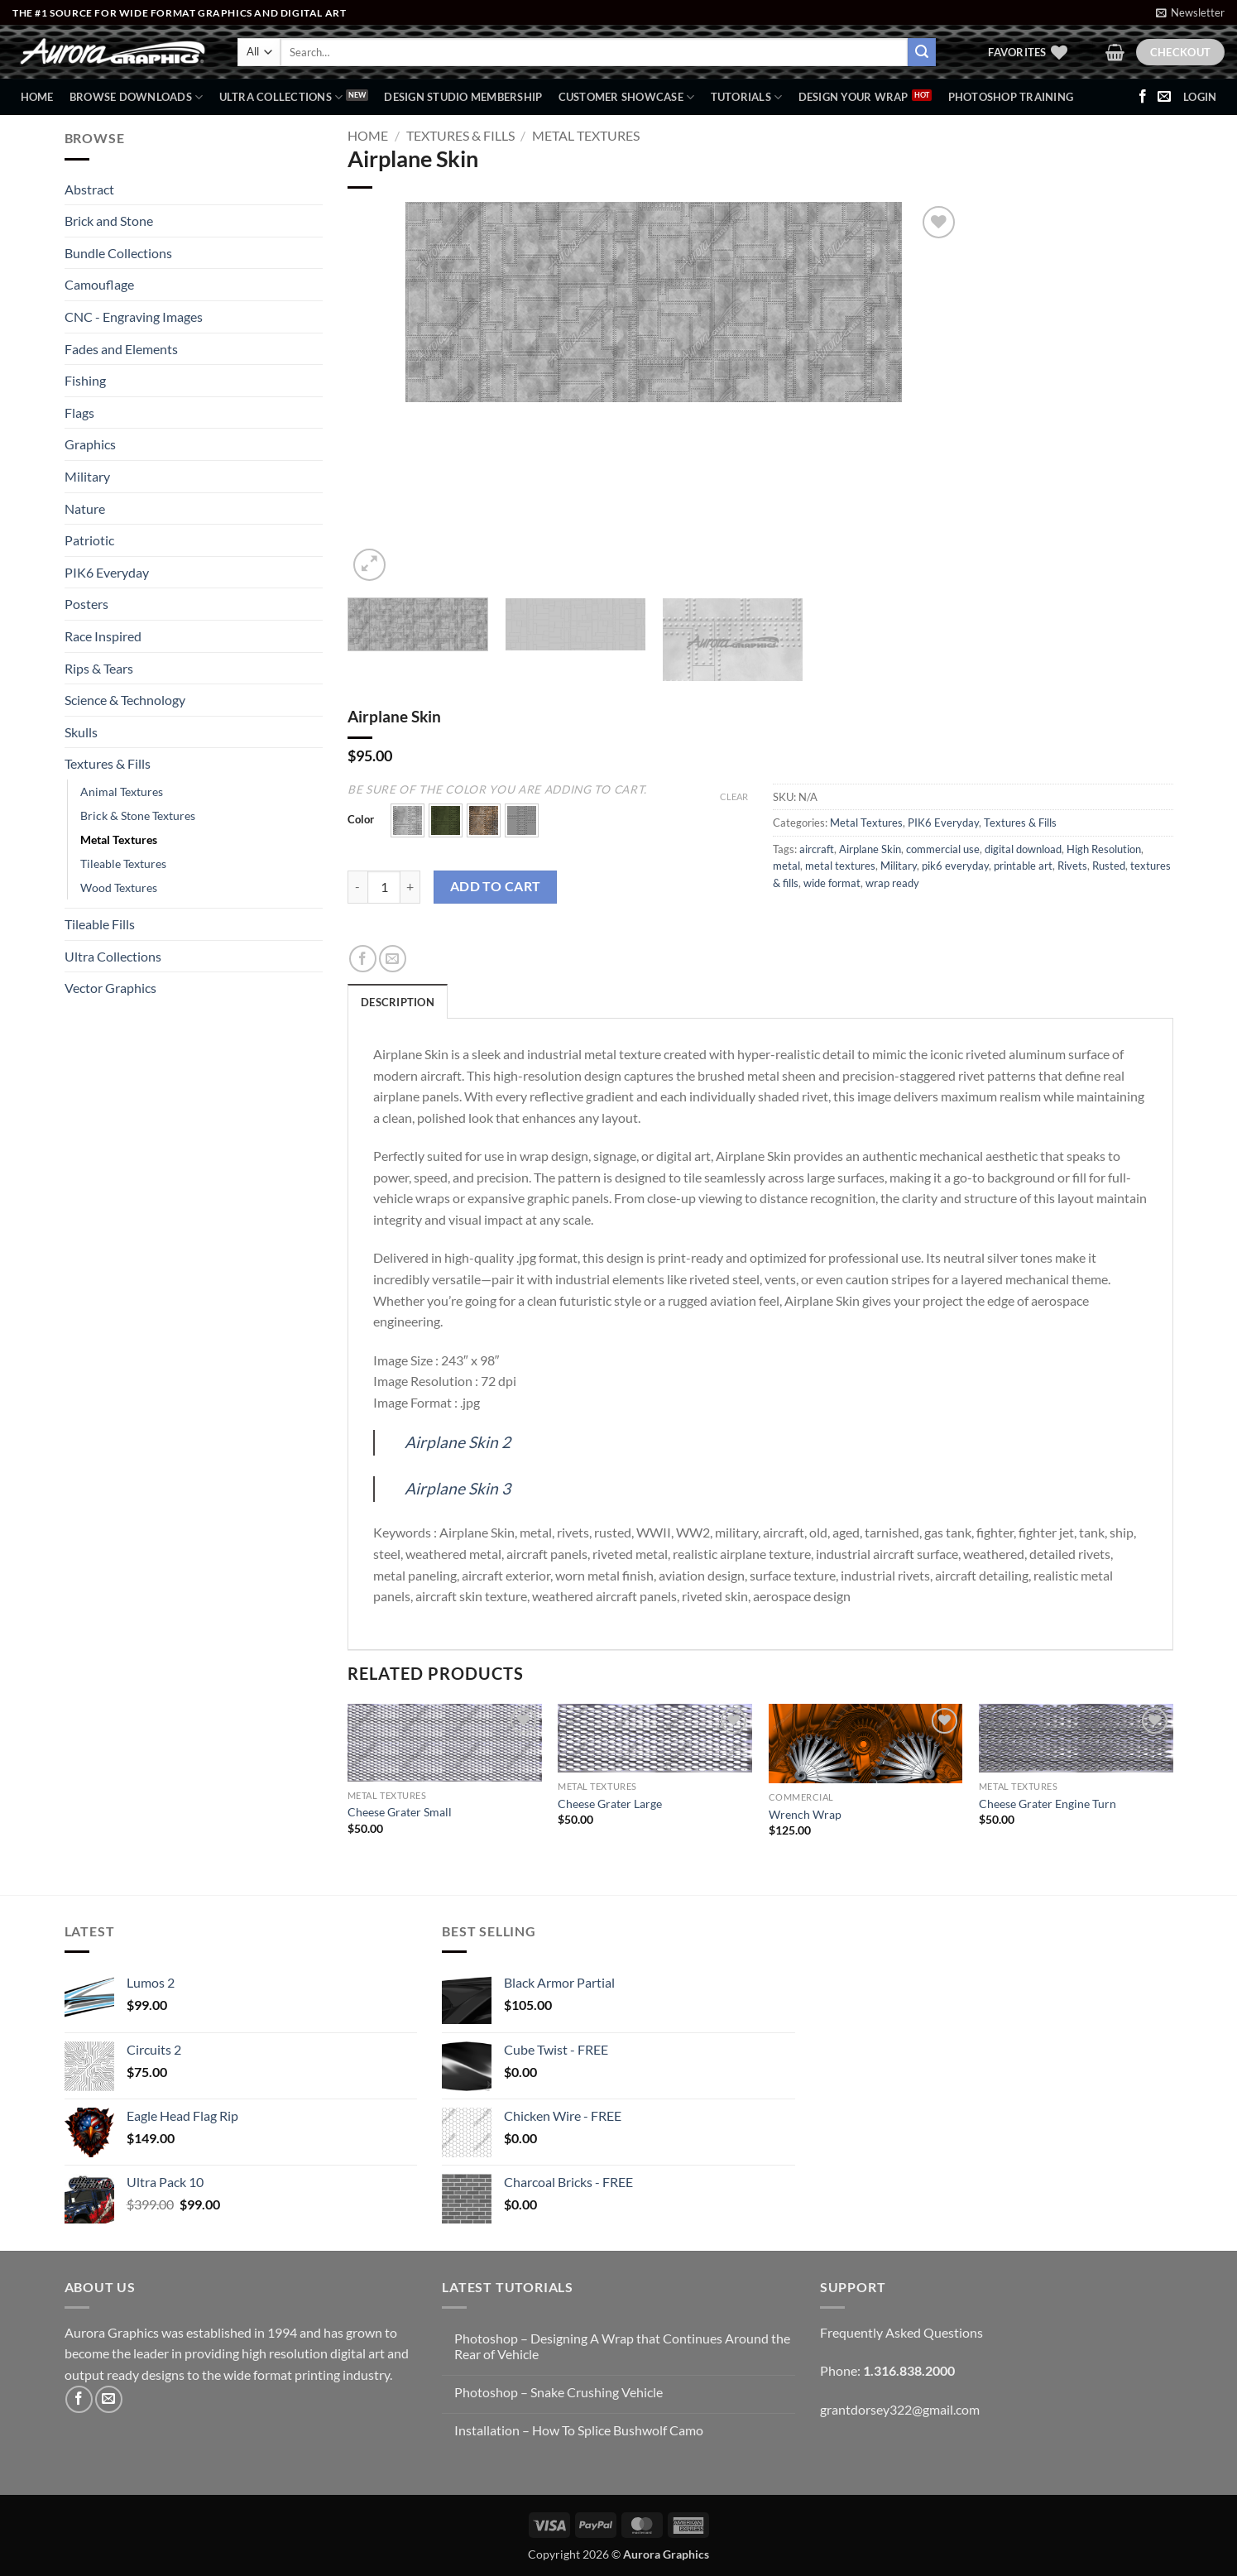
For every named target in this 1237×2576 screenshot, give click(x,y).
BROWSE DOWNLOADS (137, 97)
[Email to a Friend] (392, 958)
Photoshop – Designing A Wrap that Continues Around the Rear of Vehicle (622, 2346)
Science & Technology (125, 700)
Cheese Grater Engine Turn (1047, 1803)
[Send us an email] (1164, 96)
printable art (1023, 865)
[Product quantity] (383, 887)
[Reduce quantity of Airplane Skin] (357, 887)
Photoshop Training (1011, 96)
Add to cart (495, 886)
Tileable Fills (100, 924)
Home (37, 96)
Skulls (81, 732)
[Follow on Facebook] (1142, 96)
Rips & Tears (99, 668)
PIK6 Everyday (107, 572)
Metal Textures (118, 839)
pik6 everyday (955, 865)
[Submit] (922, 52)
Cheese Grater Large (610, 1803)
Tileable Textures (123, 863)
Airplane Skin (870, 849)
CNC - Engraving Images (134, 316)
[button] (1190, 12)
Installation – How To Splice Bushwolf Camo (578, 2430)
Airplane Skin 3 (458, 1488)
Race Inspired (103, 636)
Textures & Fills (108, 763)
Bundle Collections (118, 253)
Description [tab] (397, 1002)
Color (361, 820)
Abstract (89, 189)
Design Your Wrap (853, 96)
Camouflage (99, 284)
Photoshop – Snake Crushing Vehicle (558, 2392)
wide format (832, 883)
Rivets (1072, 865)
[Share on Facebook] (362, 958)
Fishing (85, 380)
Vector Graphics (110, 987)
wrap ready (892, 883)
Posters (86, 604)
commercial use (943, 849)
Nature (85, 508)
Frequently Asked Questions (901, 2332)
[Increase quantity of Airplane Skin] (410, 887)
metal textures (840, 865)
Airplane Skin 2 (458, 1441)
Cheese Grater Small (400, 1812)
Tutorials (747, 97)
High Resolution (1104, 849)
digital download (1023, 849)
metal (786, 865)
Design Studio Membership (463, 96)
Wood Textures (118, 887)
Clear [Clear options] (734, 796)
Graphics (90, 444)
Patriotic (89, 540)
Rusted (1108, 865)
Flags (79, 412)
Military (87, 476)
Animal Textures (121, 791)
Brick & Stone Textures (137, 815)
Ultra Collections (281, 97)
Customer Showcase (627, 97)
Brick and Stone (109, 220)
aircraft (816, 849)
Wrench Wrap (805, 1814)
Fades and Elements (121, 349)
